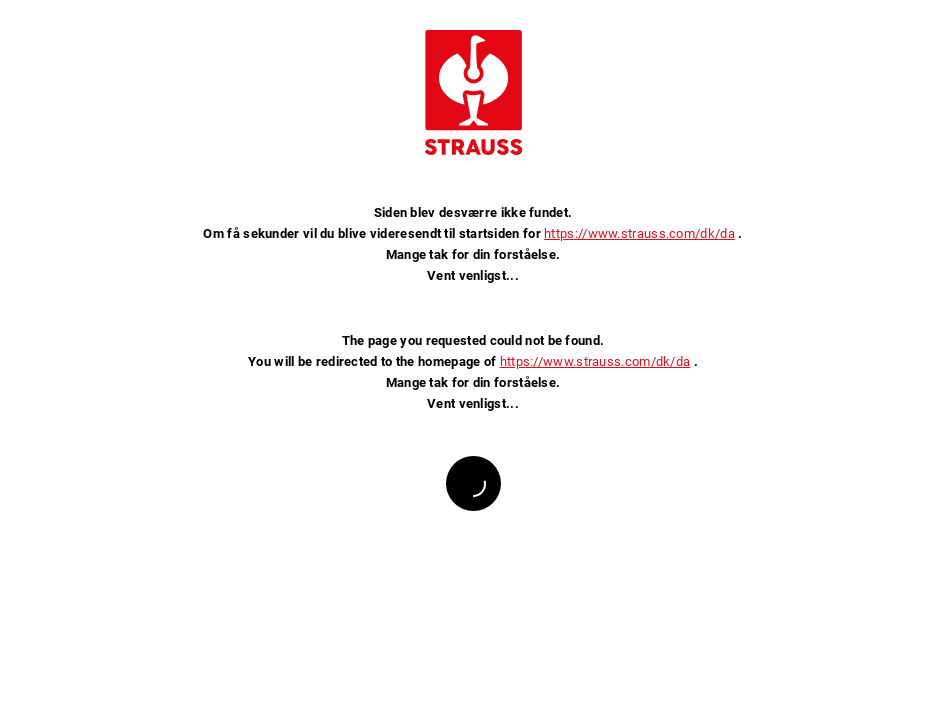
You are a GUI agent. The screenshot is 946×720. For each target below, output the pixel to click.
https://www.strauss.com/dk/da (639, 233)
